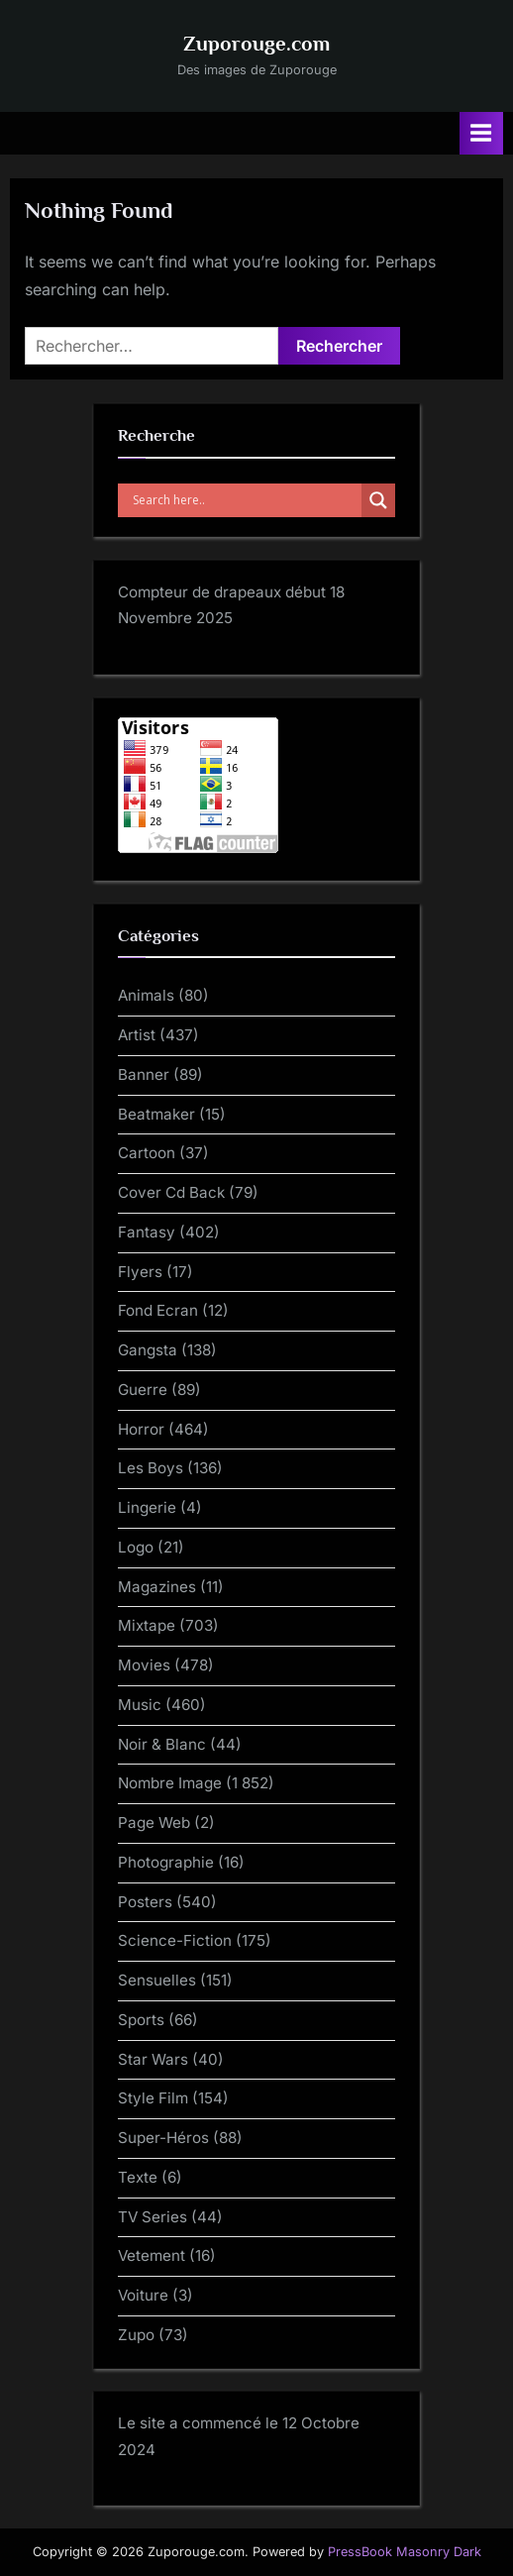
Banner (143, 1074)
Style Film (153, 2098)
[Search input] (245, 500)
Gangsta (147, 1350)
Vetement (151, 2255)
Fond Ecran (158, 1310)
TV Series (152, 2216)
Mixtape (146, 1625)
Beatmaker (156, 1114)
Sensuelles (157, 1980)
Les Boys (150, 1467)
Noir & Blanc (162, 1744)
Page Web (154, 1822)
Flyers (140, 1271)
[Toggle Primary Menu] (481, 133)
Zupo (136, 2334)
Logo (136, 1547)
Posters (145, 1901)
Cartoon (146, 1152)
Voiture (143, 2295)
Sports (141, 2019)
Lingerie (147, 1507)
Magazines (157, 1586)
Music (139, 1704)
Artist (136, 1034)
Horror (141, 1429)
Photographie (166, 1862)
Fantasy (146, 1232)
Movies (144, 1665)
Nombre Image (170, 1782)
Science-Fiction (175, 1940)
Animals (146, 995)
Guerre (142, 1389)
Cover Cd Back (171, 1192)
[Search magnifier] (378, 500)
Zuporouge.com (256, 43)
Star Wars (153, 2059)
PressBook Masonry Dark (404, 2551)
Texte (137, 2177)
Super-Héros (163, 2137)
